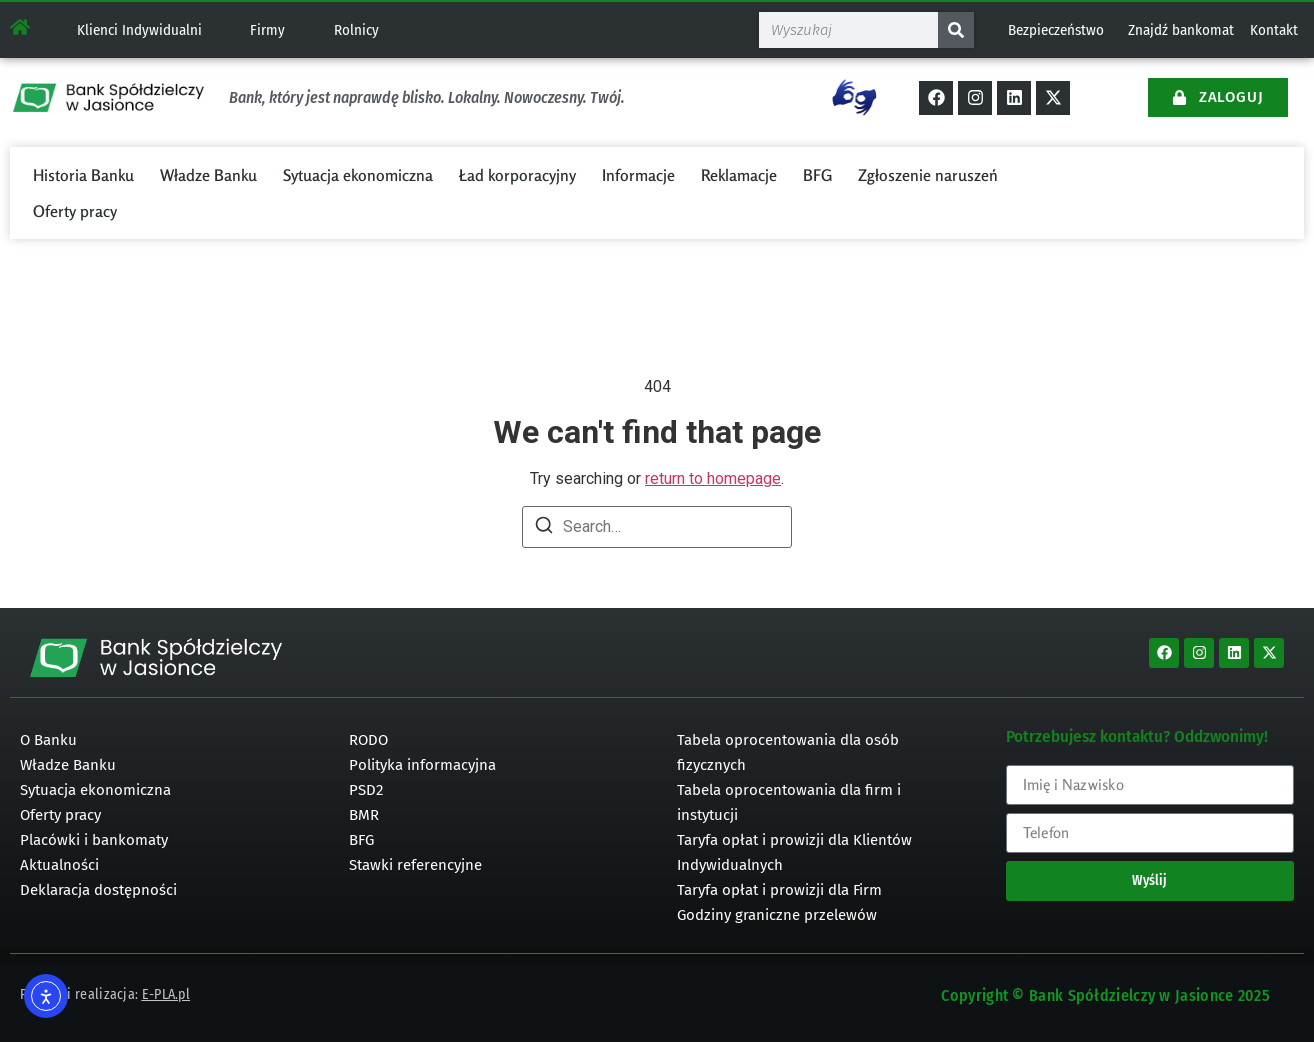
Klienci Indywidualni (139, 30)
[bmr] (493, 815)
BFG (817, 175)
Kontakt (1274, 30)
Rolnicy (356, 30)
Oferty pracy (75, 211)
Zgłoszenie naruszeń (928, 175)
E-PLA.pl (166, 994)
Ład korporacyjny (517, 175)
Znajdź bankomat (1181, 30)
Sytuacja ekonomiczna (358, 175)
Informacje (638, 175)
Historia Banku (83, 175)
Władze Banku (208, 175)
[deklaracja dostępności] (164, 890)
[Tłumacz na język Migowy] (854, 97)
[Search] (544, 528)
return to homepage (713, 478)
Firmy (267, 30)
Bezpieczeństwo (1056, 30)
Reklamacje (739, 175)
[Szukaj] (956, 30)
